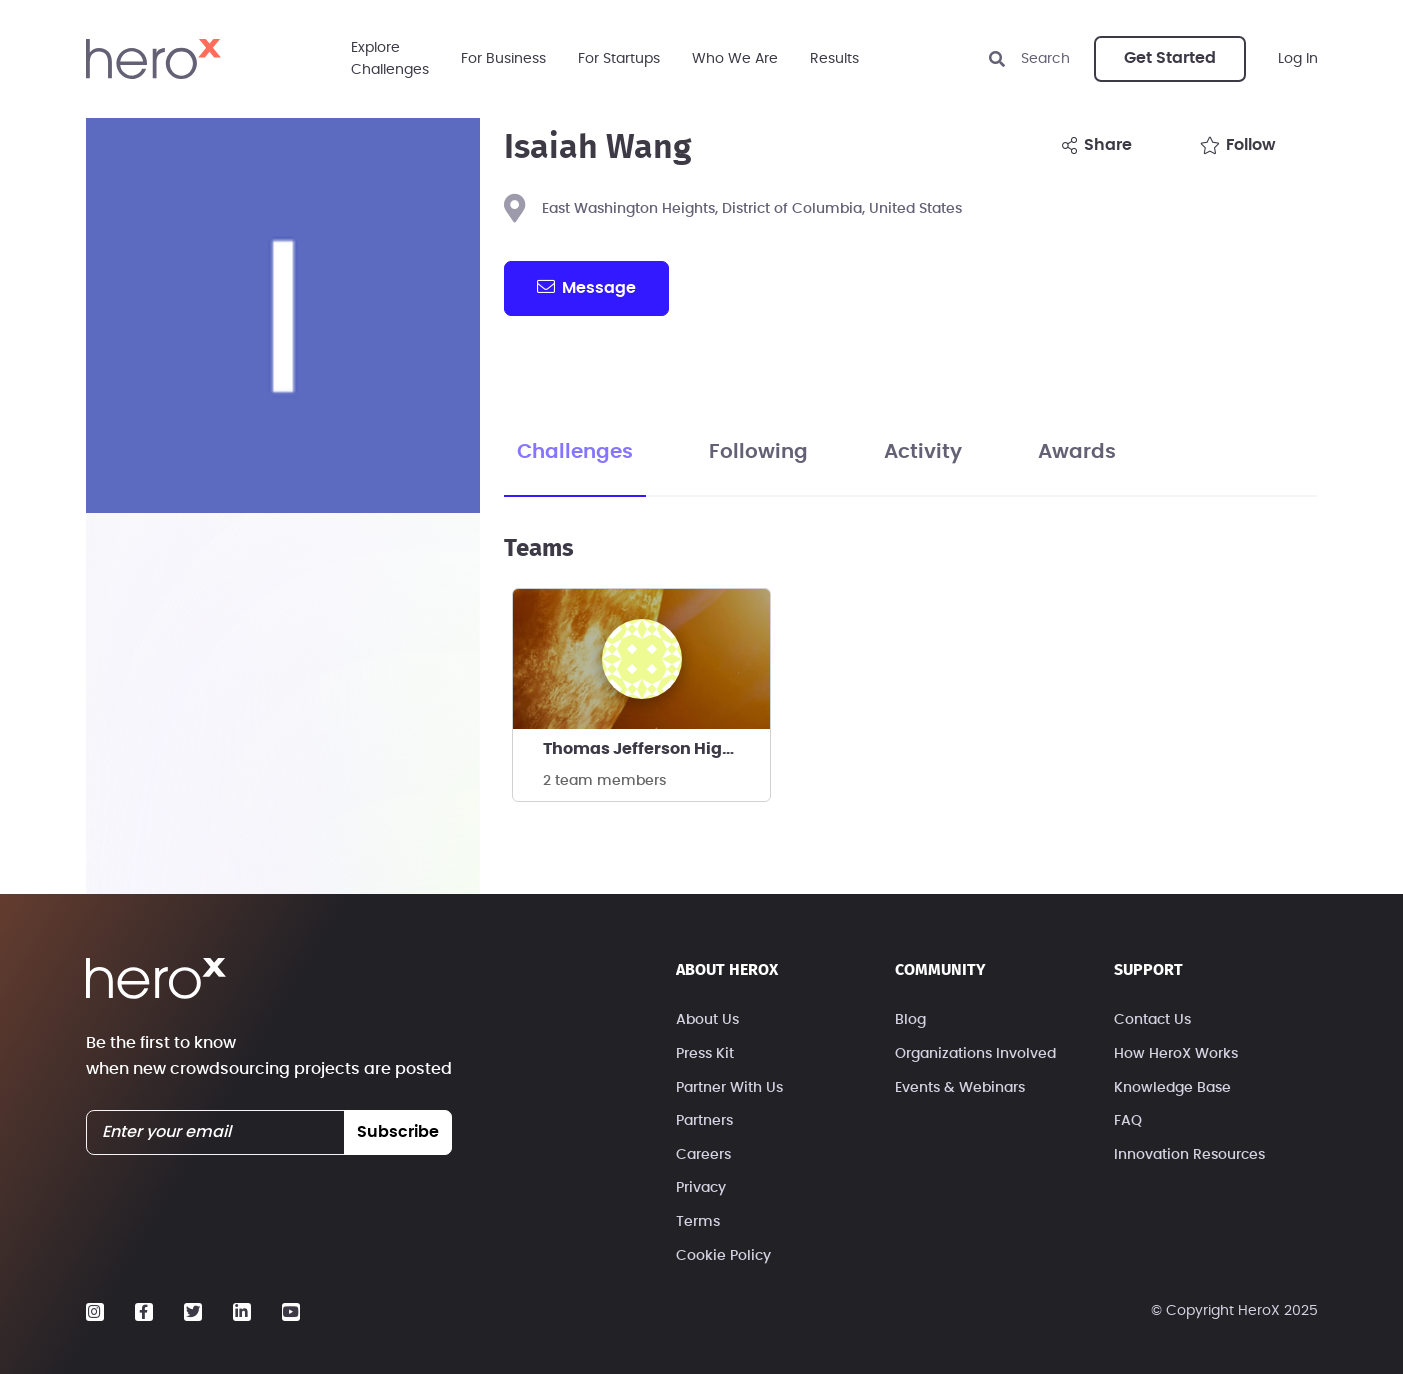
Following (758, 452)
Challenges (575, 452)
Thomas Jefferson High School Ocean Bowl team (656, 749)
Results (834, 59)
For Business (503, 59)
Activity (923, 452)
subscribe (398, 1132)
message (586, 287)
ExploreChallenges (390, 59)
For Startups (619, 59)
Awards (1077, 452)
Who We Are (735, 59)
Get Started (1170, 58)
